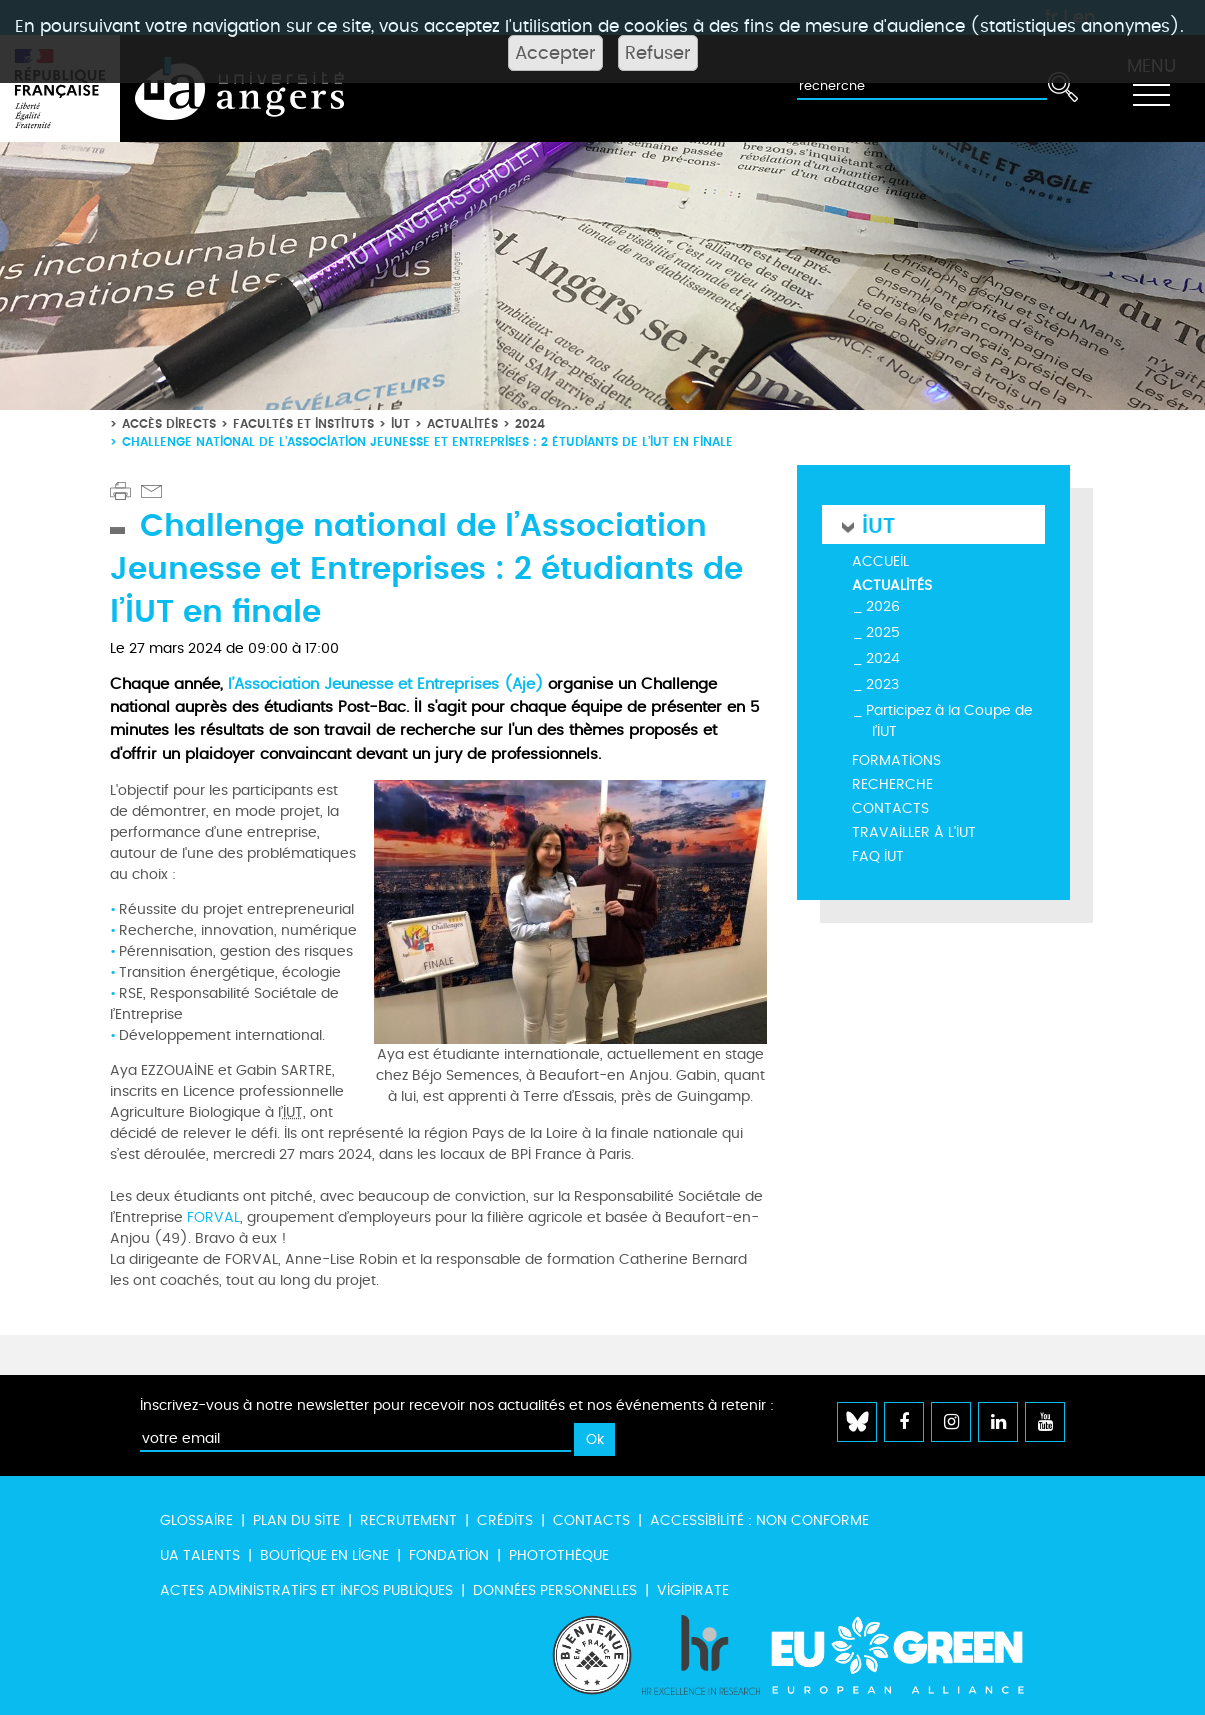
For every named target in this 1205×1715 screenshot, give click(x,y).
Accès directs (169, 423)
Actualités (462, 423)
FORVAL (213, 1217)
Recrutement (408, 1520)
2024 (530, 423)
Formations (896, 760)
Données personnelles (555, 1590)
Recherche (892, 784)
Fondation (449, 1555)
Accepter (555, 53)
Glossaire (196, 1520)
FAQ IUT (878, 856)
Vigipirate (693, 1590)
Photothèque (559, 1555)
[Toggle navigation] (1151, 89)
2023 (882, 684)
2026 (883, 606)
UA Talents (200, 1555)
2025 (883, 632)
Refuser (658, 53)
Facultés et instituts (303, 423)
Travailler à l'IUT (914, 832)
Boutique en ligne (324, 1555)
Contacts (890, 808)
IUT (400, 423)
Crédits (505, 1520)
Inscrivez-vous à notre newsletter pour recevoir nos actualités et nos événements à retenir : (457, 1405)
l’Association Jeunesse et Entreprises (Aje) (385, 684)
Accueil (880, 561)
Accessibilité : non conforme (759, 1520)
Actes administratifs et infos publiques (306, 1590)
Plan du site (296, 1520)
